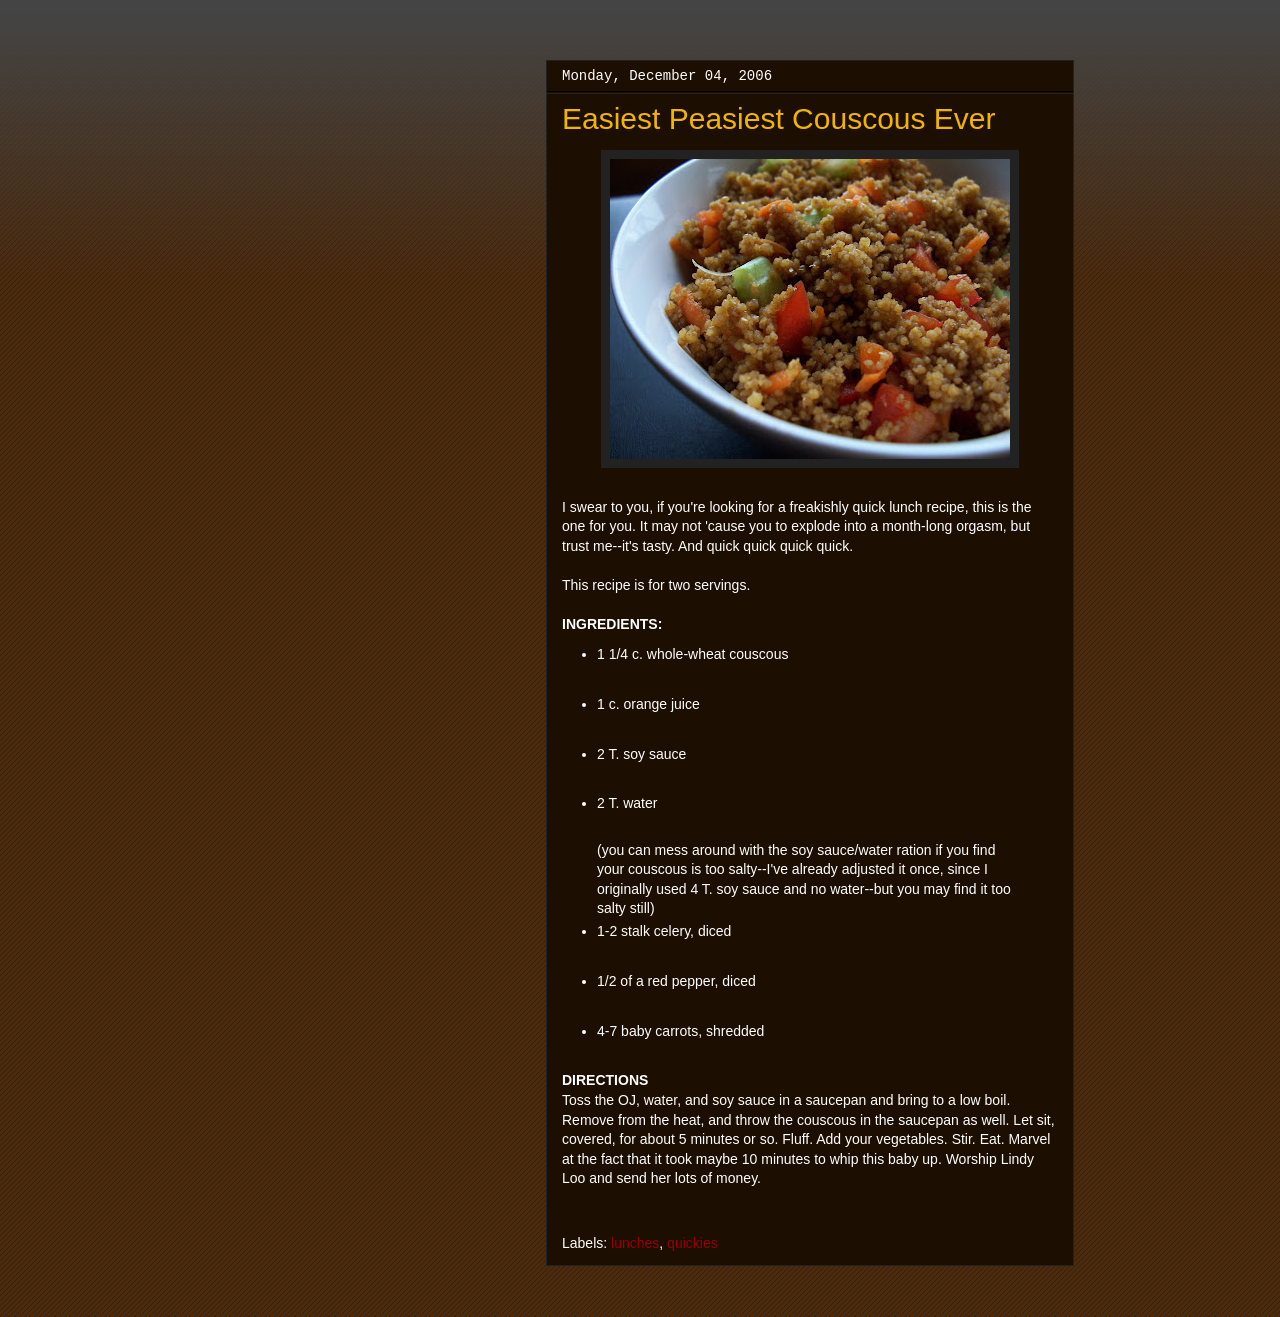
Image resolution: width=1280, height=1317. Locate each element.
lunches (635, 1243)
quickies (692, 1243)
